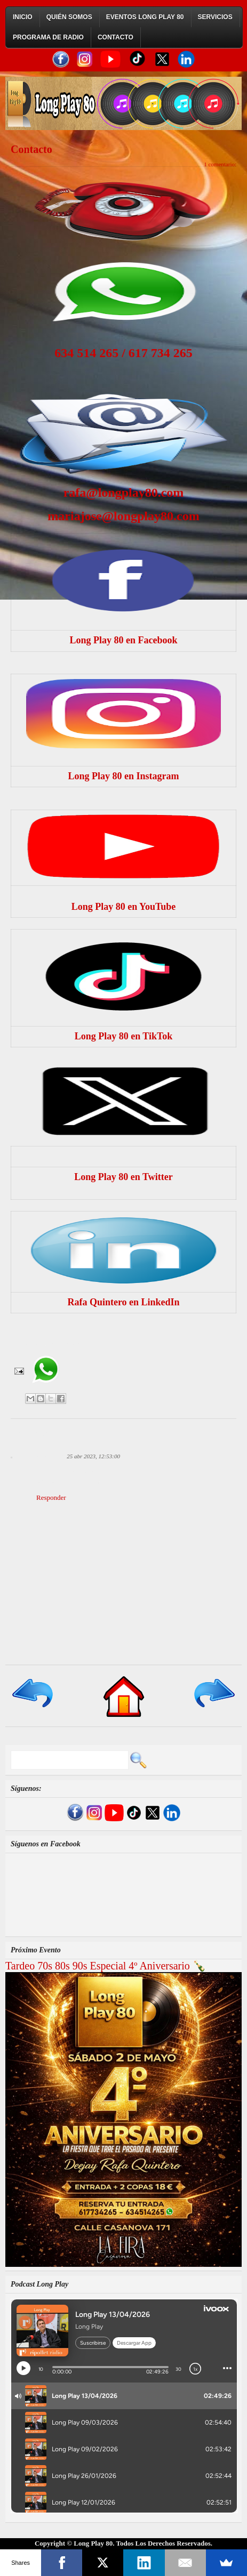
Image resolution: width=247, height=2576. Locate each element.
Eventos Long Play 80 (145, 17)
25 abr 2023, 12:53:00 (93, 1456)
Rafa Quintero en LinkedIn (123, 1302)
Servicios (215, 17)
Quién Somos (69, 17)
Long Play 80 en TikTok (124, 1036)
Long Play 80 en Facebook (123, 640)
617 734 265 (161, 353)
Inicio (23, 17)
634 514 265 (86, 353)
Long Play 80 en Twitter (123, 1177)
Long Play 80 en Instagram (123, 776)
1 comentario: (220, 164)
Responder (51, 1497)
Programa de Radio (48, 37)
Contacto (115, 37)
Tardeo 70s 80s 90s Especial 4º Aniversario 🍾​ (105, 1966)
